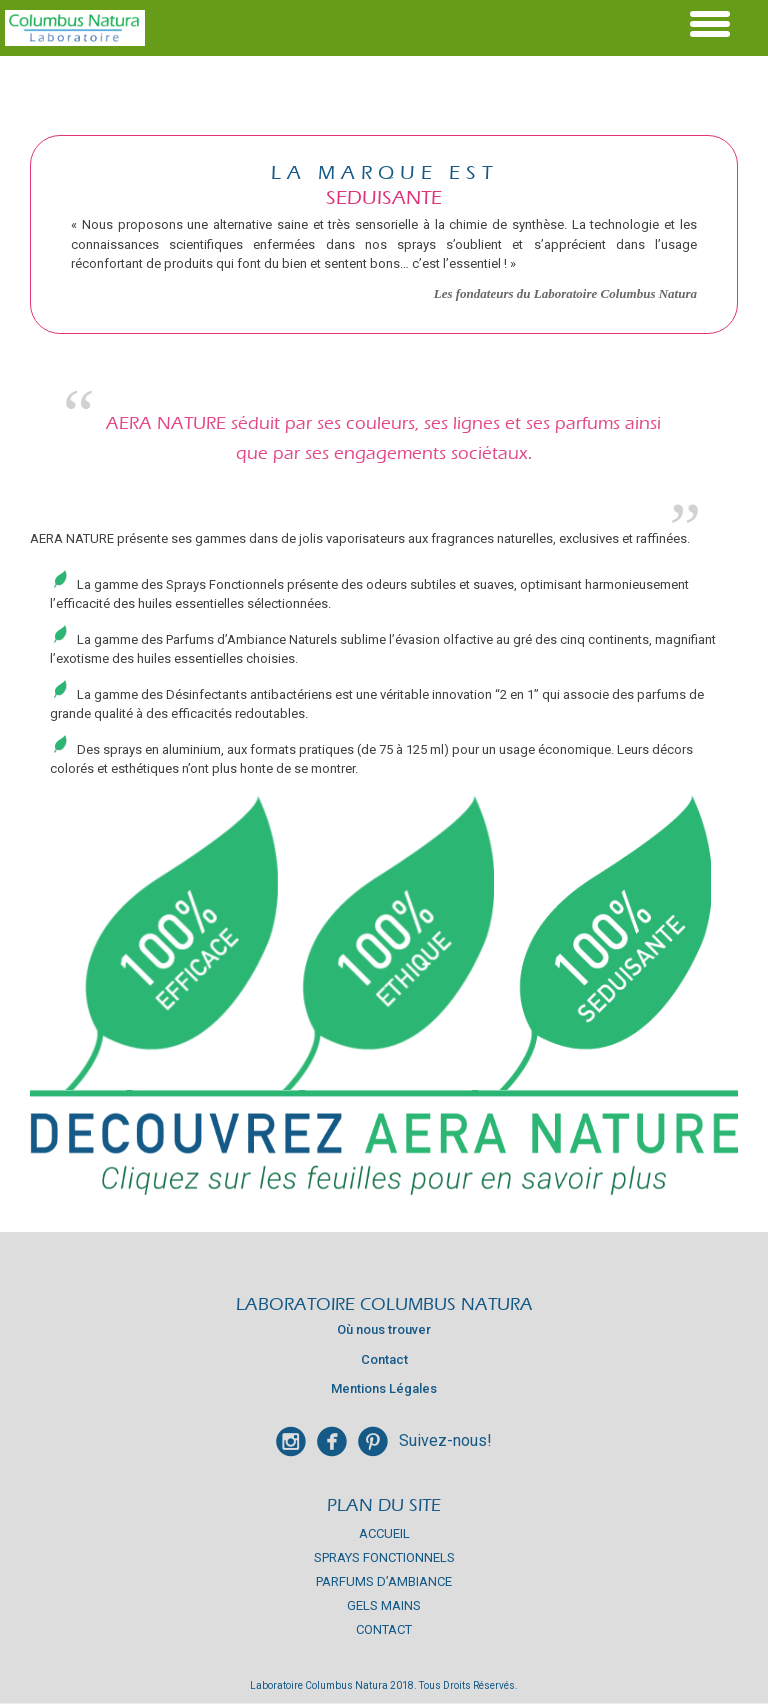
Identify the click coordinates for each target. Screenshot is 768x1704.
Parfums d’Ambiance (384, 1581)
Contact (384, 1359)
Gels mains (384, 1605)
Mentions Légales (384, 1388)
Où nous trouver (384, 1329)
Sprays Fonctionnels (384, 1557)
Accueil (384, 1533)
